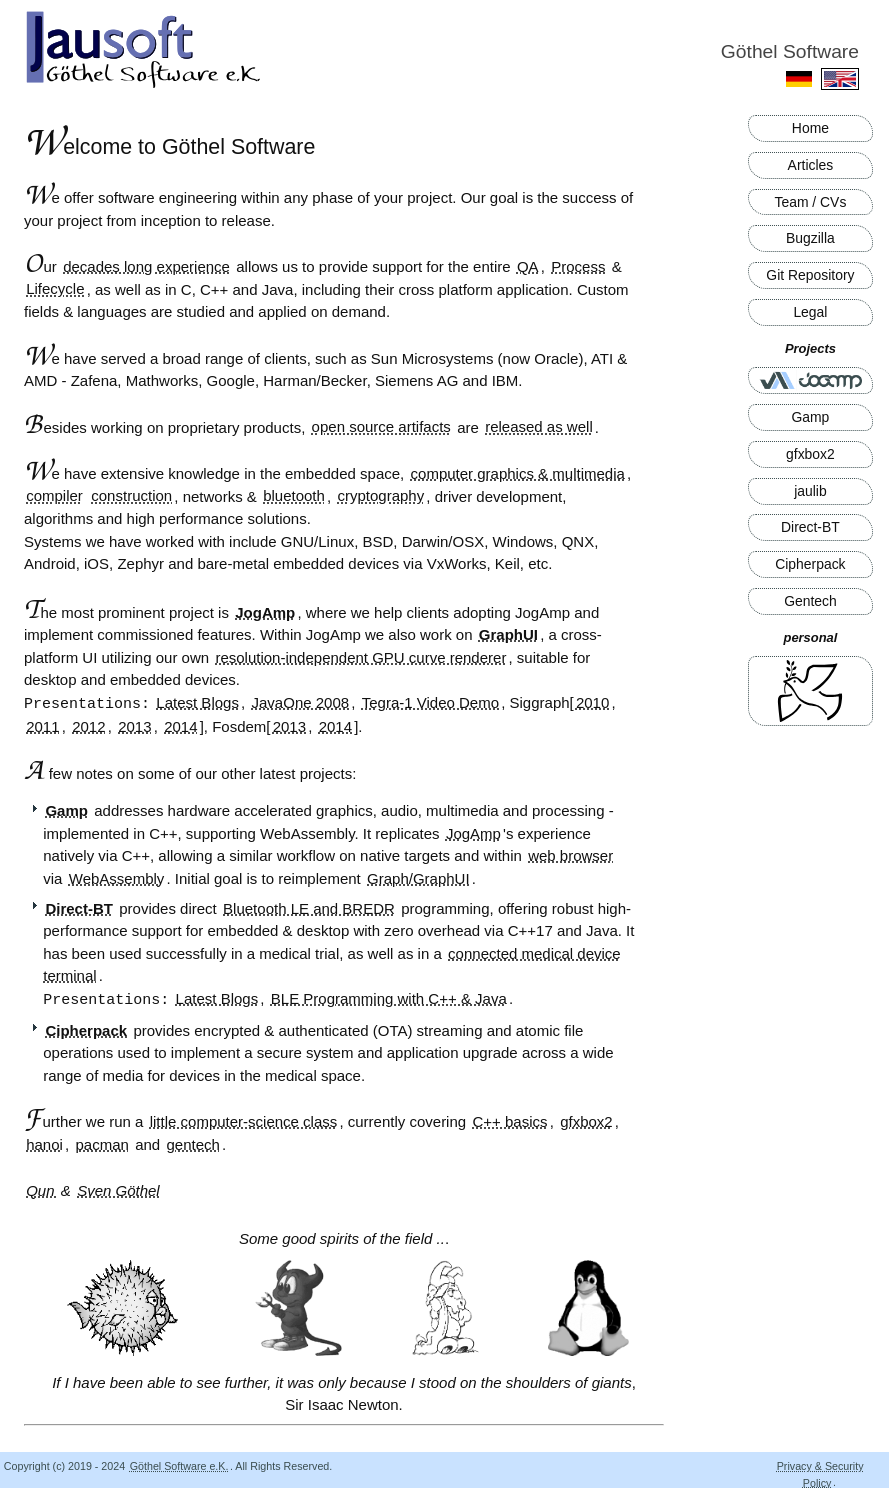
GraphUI (508, 634)
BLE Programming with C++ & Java (389, 998)
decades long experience (146, 266)
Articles (811, 165)
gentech (193, 1142)
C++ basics (509, 1119)
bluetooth (294, 496)
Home (810, 128)
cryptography (381, 496)
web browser (570, 854)
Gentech (810, 601)
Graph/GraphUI (418, 877)
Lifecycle (55, 289)
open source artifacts (381, 427)
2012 (88, 725)
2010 (592, 703)
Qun (42, 1188)
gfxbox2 (810, 454)
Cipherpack (810, 564)
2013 (134, 725)
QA (528, 266)
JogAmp (265, 612)
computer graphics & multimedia (518, 473)
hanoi (44, 1142)
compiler (54, 496)
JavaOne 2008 (301, 703)
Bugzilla (810, 238)
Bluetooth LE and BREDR (309, 907)
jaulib (810, 491)
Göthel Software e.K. (179, 1464)
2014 (180, 725)
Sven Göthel (118, 1188)
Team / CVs (810, 202)
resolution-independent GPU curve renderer (360, 657)
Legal (810, 312)
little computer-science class (244, 1119)
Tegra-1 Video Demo (430, 703)
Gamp (810, 417)
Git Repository (810, 275)
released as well (539, 427)
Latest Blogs (197, 703)
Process (578, 266)
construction (131, 496)
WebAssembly (117, 877)
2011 (42, 725)
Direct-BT (810, 527)
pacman (101, 1142)
